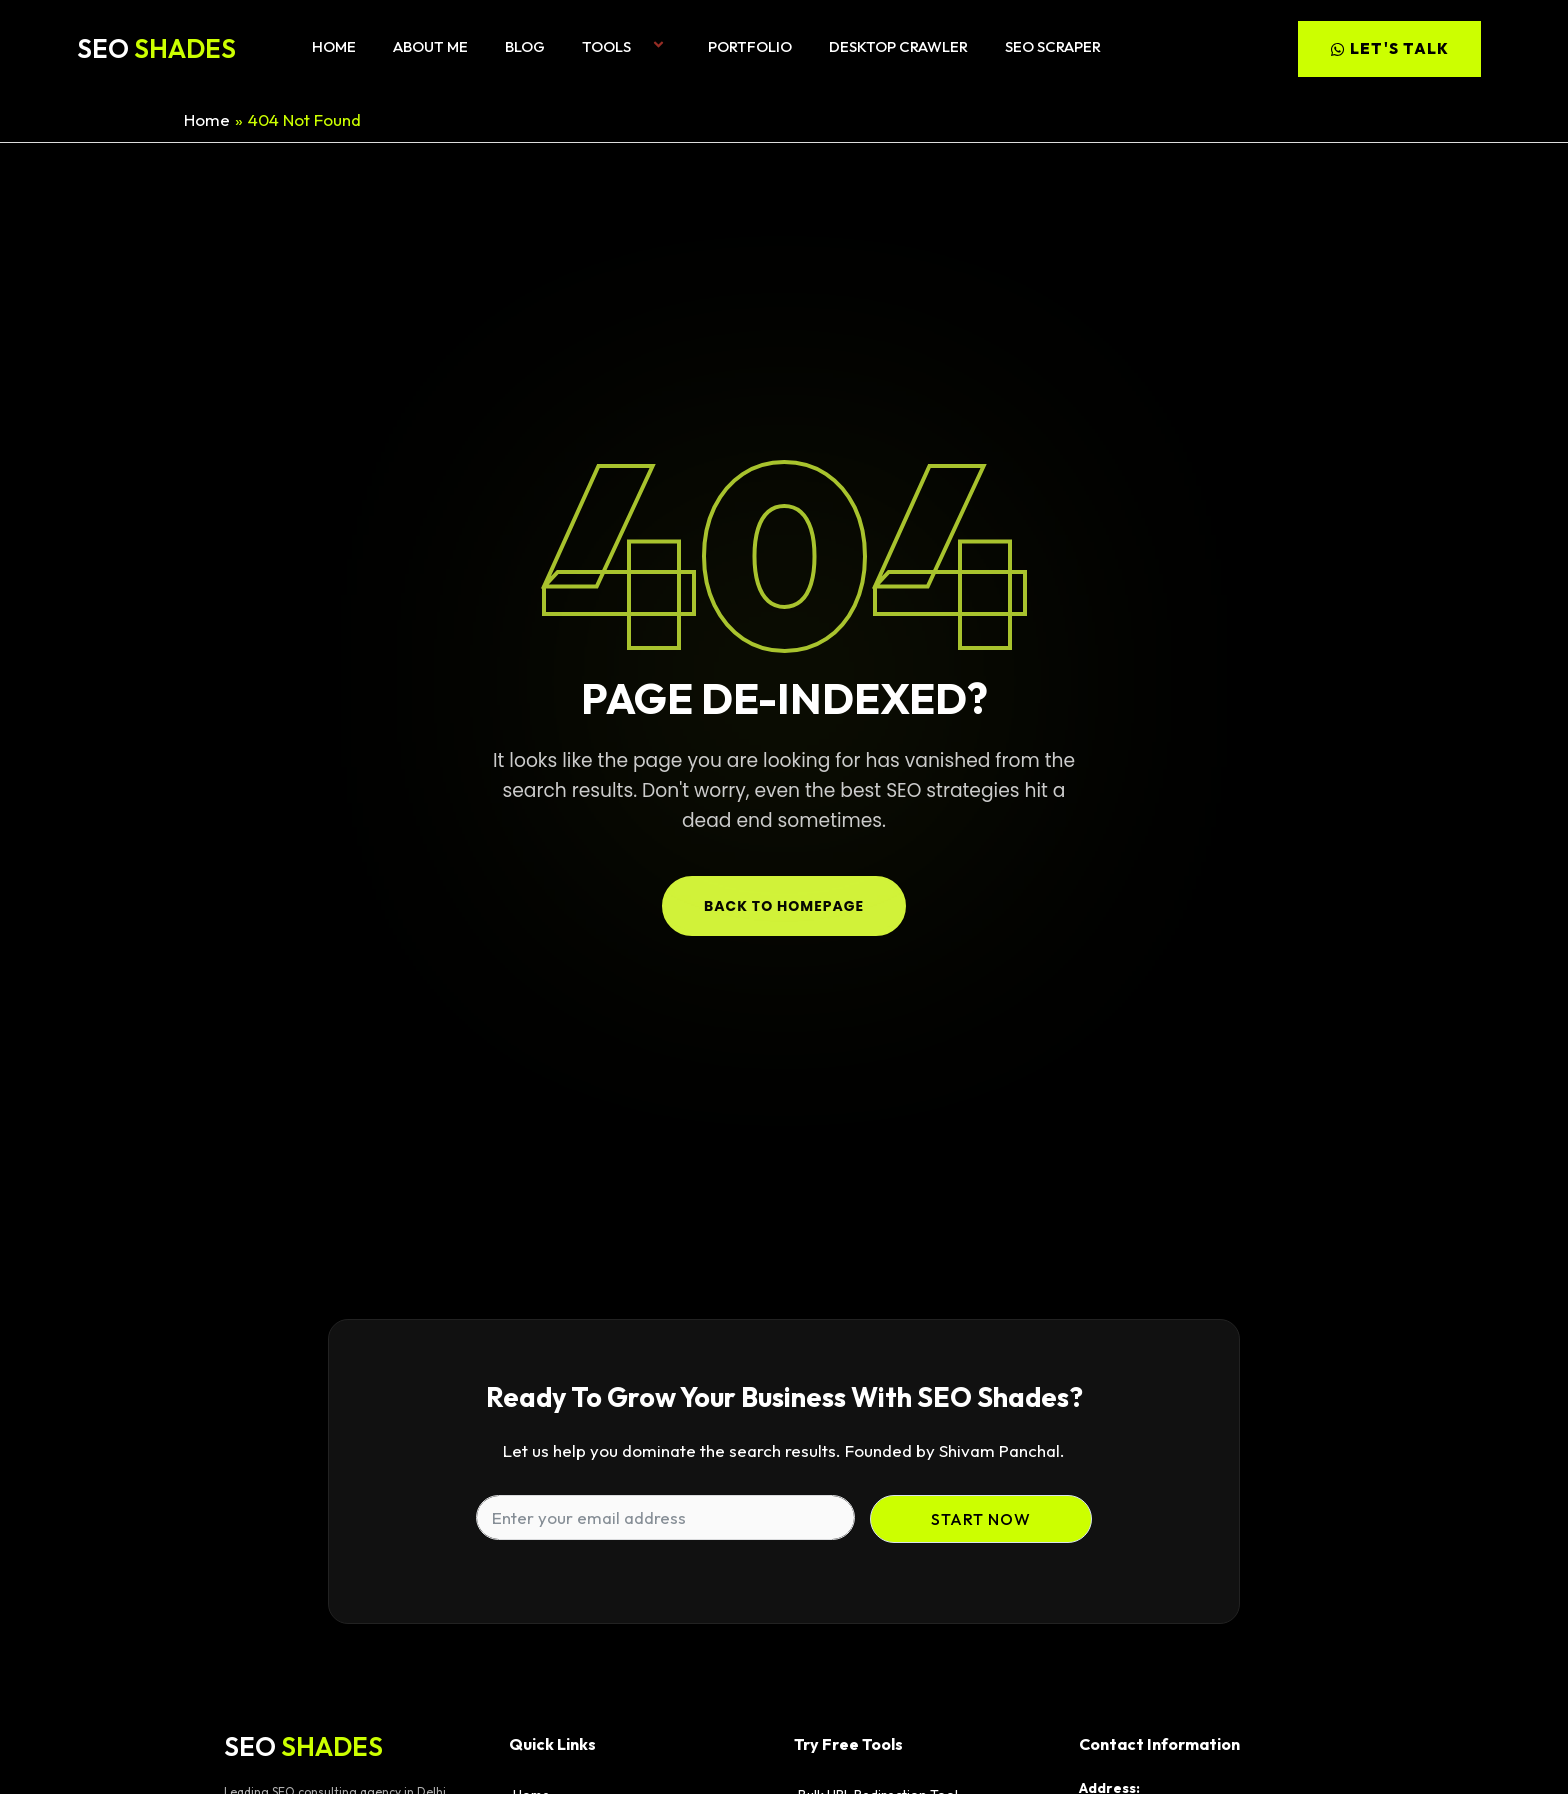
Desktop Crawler (898, 46)
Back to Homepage (784, 906)
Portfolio (750, 46)
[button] (639, 46)
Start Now (981, 1519)
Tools (626, 46)
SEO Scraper (1053, 46)
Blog (525, 46)
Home (334, 46)
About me (430, 46)
